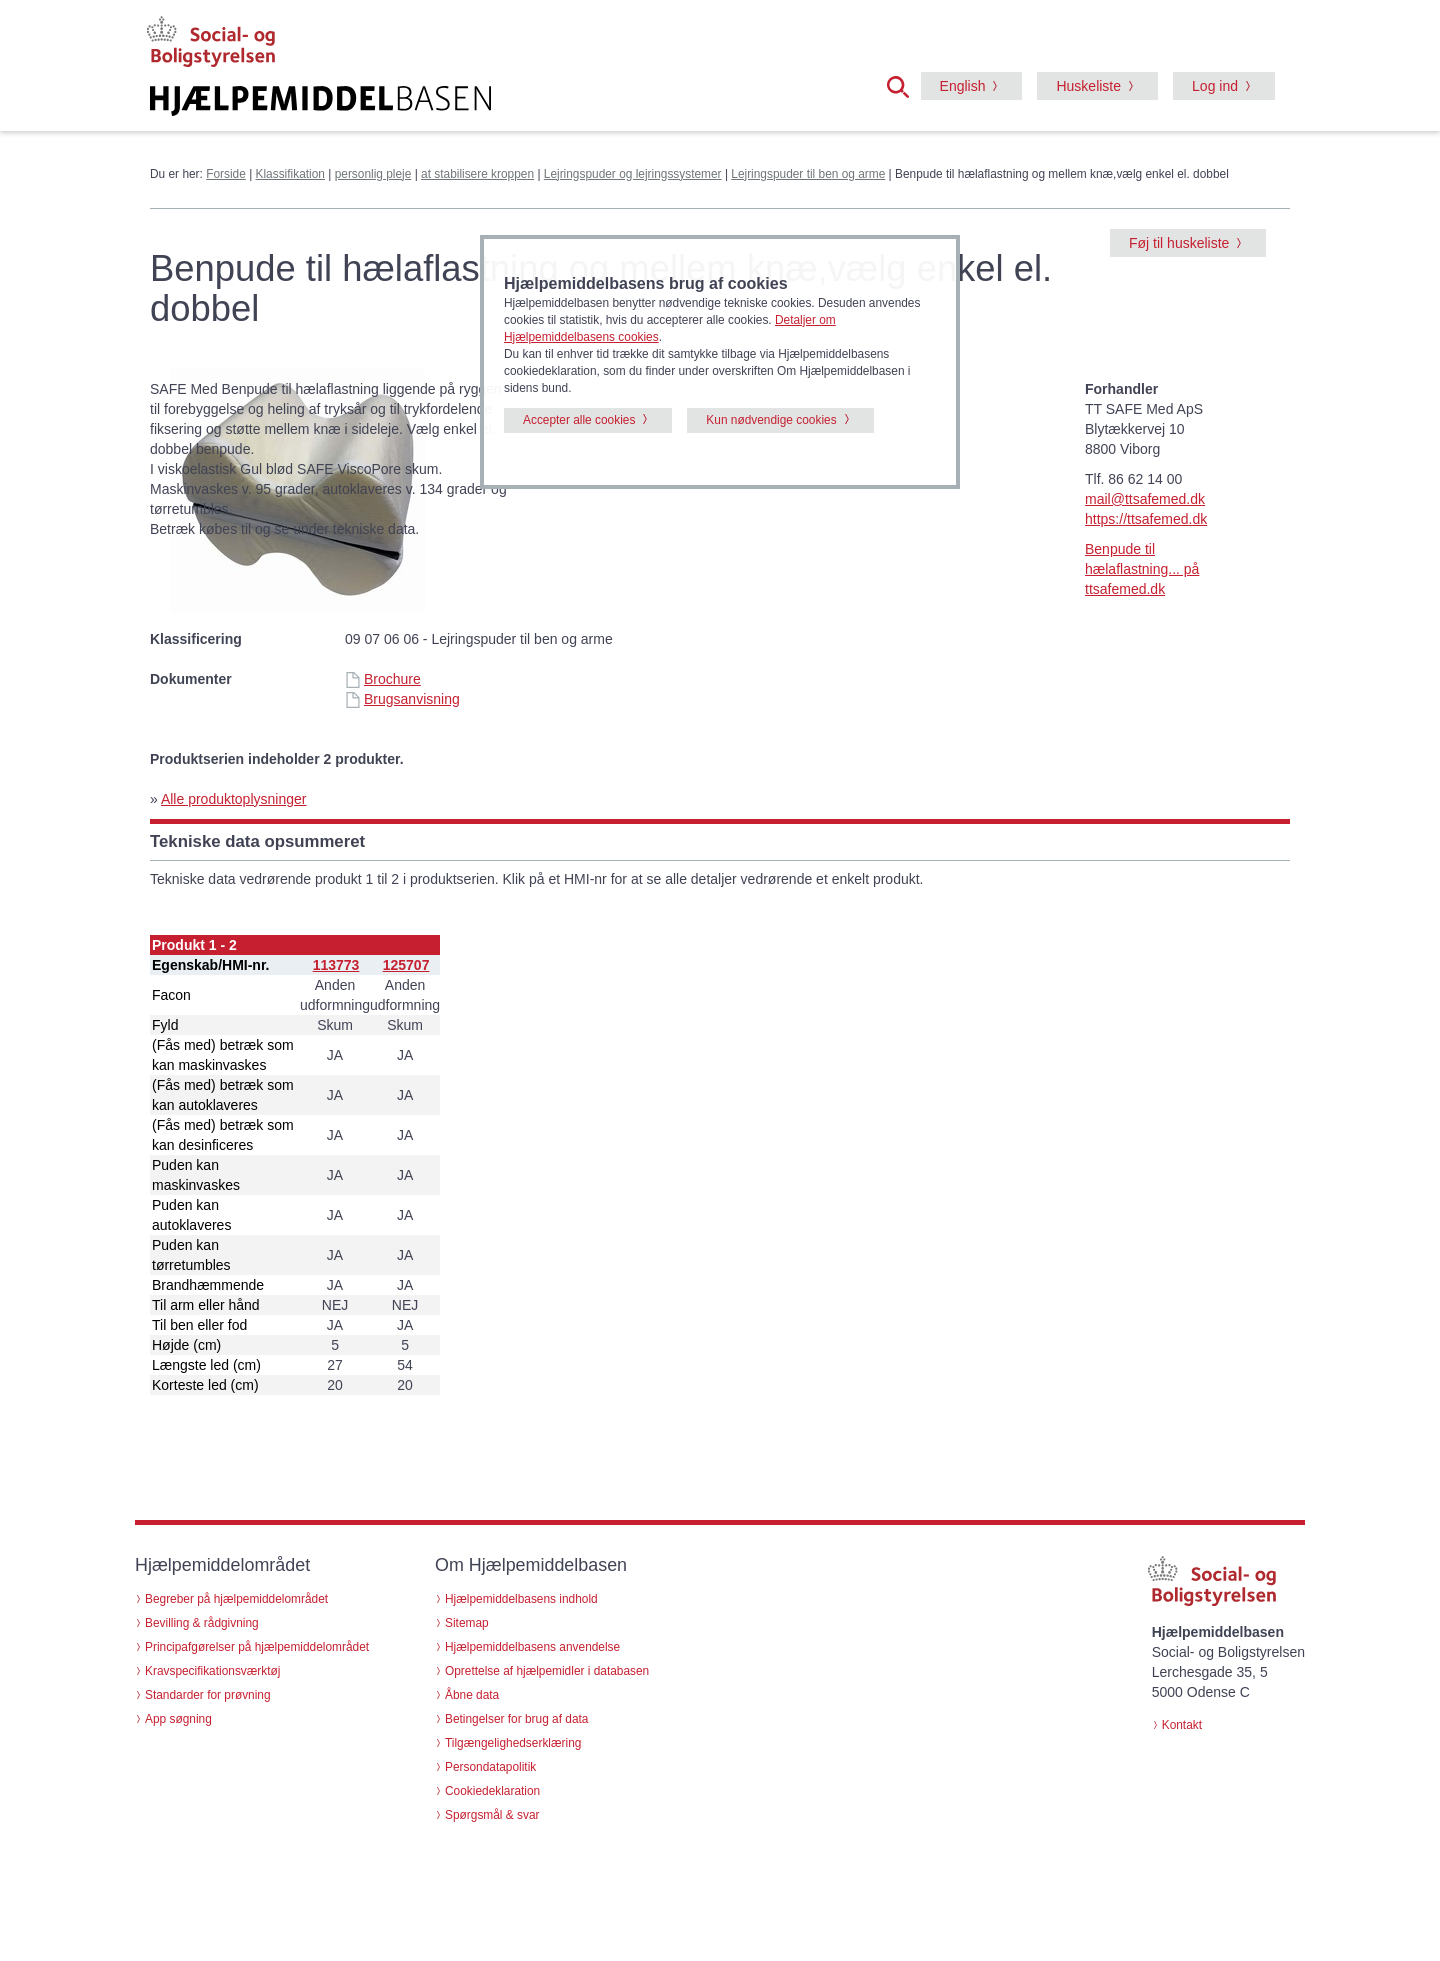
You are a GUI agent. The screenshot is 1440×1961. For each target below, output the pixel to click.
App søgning (178, 1719)
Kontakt (1182, 1725)
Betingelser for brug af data (516, 1719)
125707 (406, 965)
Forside (226, 174)
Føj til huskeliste (1179, 243)
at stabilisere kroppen (477, 174)
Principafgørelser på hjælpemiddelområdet (257, 1647)
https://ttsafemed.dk (1146, 519)
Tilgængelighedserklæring (513, 1743)
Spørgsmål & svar (492, 1815)
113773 (336, 965)
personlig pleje (373, 174)
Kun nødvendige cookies (771, 420)
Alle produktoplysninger (234, 799)
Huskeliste (1088, 86)
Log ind (1215, 86)
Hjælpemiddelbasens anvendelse (532, 1647)
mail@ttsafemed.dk (1145, 499)
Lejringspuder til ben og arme (808, 174)
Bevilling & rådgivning (202, 1623)
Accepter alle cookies (579, 420)
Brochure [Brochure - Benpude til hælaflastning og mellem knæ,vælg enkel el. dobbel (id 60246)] (383, 679)
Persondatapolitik (490, 1767)
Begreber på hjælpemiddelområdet (236, 1599)
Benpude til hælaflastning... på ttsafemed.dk (1142, 569)
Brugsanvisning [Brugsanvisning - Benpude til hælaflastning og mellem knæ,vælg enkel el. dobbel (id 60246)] (402, 699)
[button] (904, 85)
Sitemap (467, 1623)
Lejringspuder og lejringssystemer (633, 174)
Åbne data (472, 1695)
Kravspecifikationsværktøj (212, 1671)
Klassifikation (290, 174)
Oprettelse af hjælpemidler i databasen (547, 1671)
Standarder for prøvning (208, 1695)
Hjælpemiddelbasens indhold (521, 1599)
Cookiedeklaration (492, 1791)
